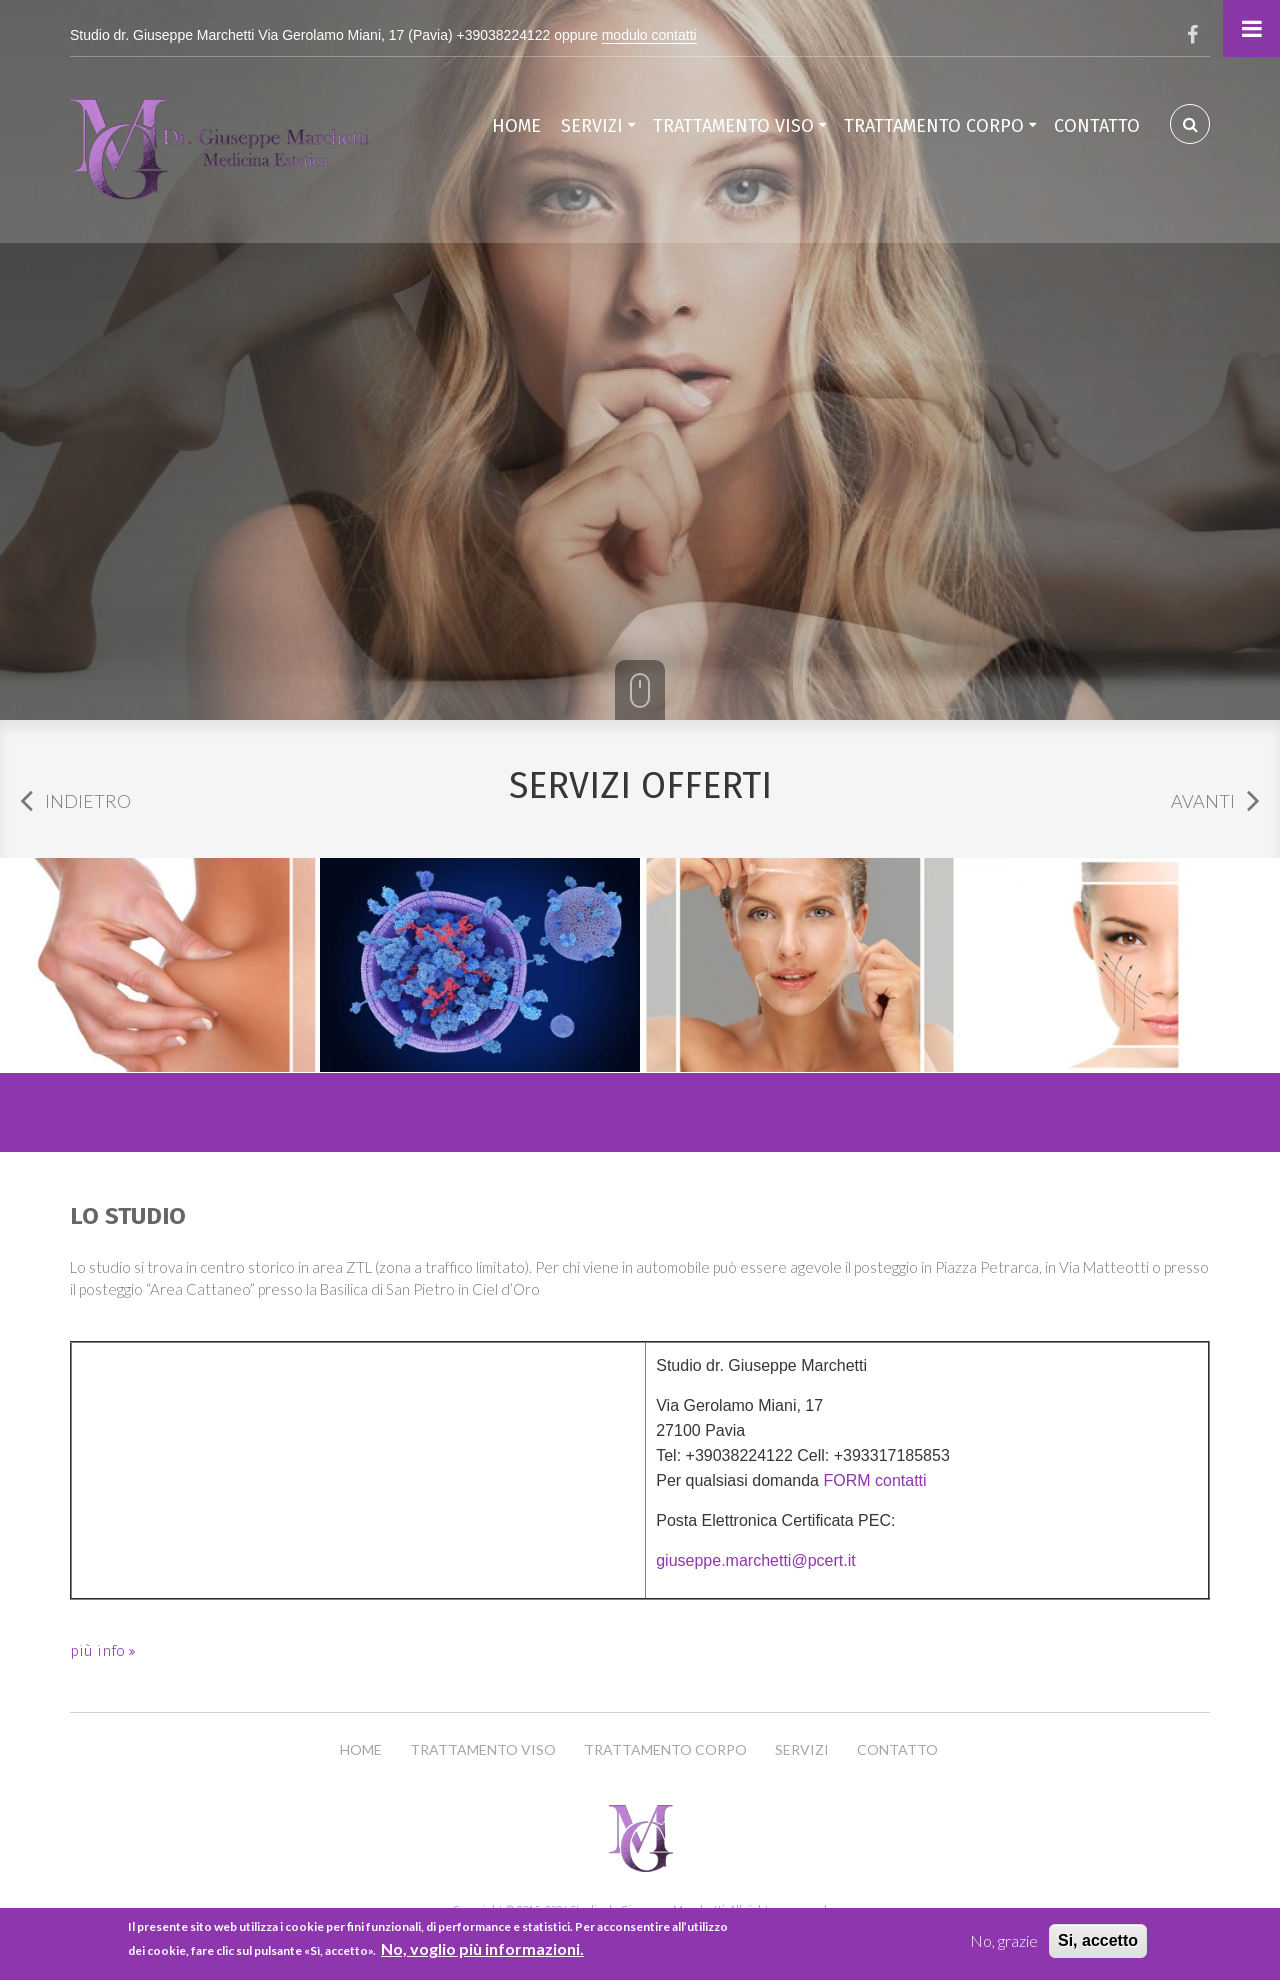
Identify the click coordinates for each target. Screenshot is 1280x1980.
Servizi (592, 126)
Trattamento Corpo (934, 126)
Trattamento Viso (733, 126)
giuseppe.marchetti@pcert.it (755, 1560)
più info (99, 1651)
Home (516, 126)
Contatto (1097, 126)
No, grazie (1004, 1940)
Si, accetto (1098, 1940)
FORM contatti (874, 1480)
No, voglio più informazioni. (482, 1948)
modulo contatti (649, 35)
